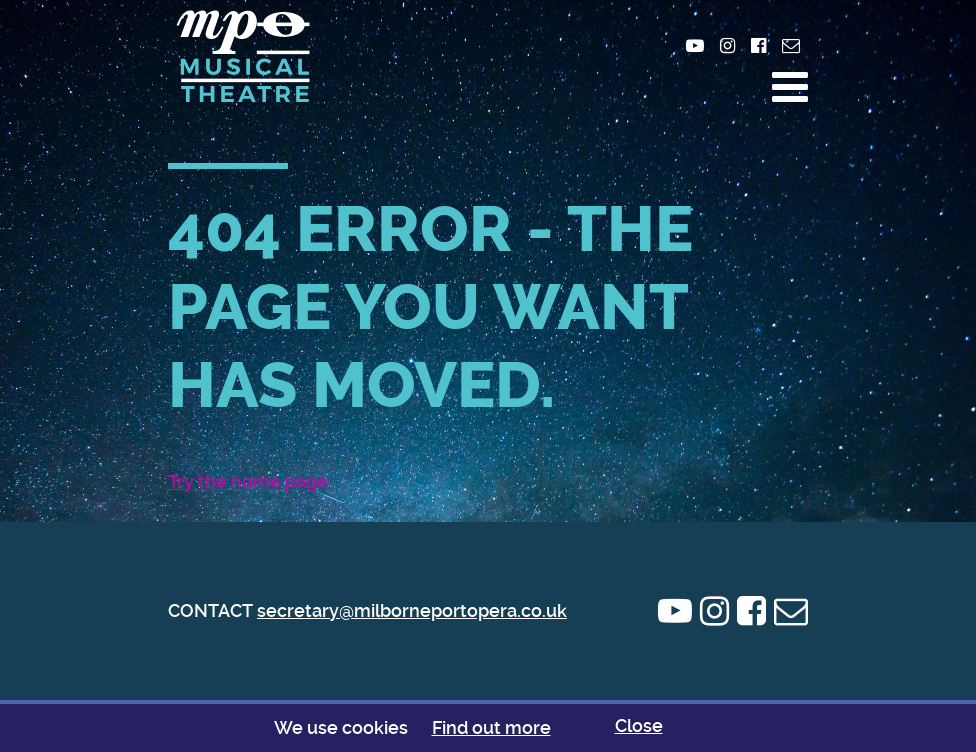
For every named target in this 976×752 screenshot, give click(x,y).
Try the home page (248, 481)
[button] (790, 87)
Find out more (491, 727)
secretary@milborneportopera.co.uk (412, 610)
